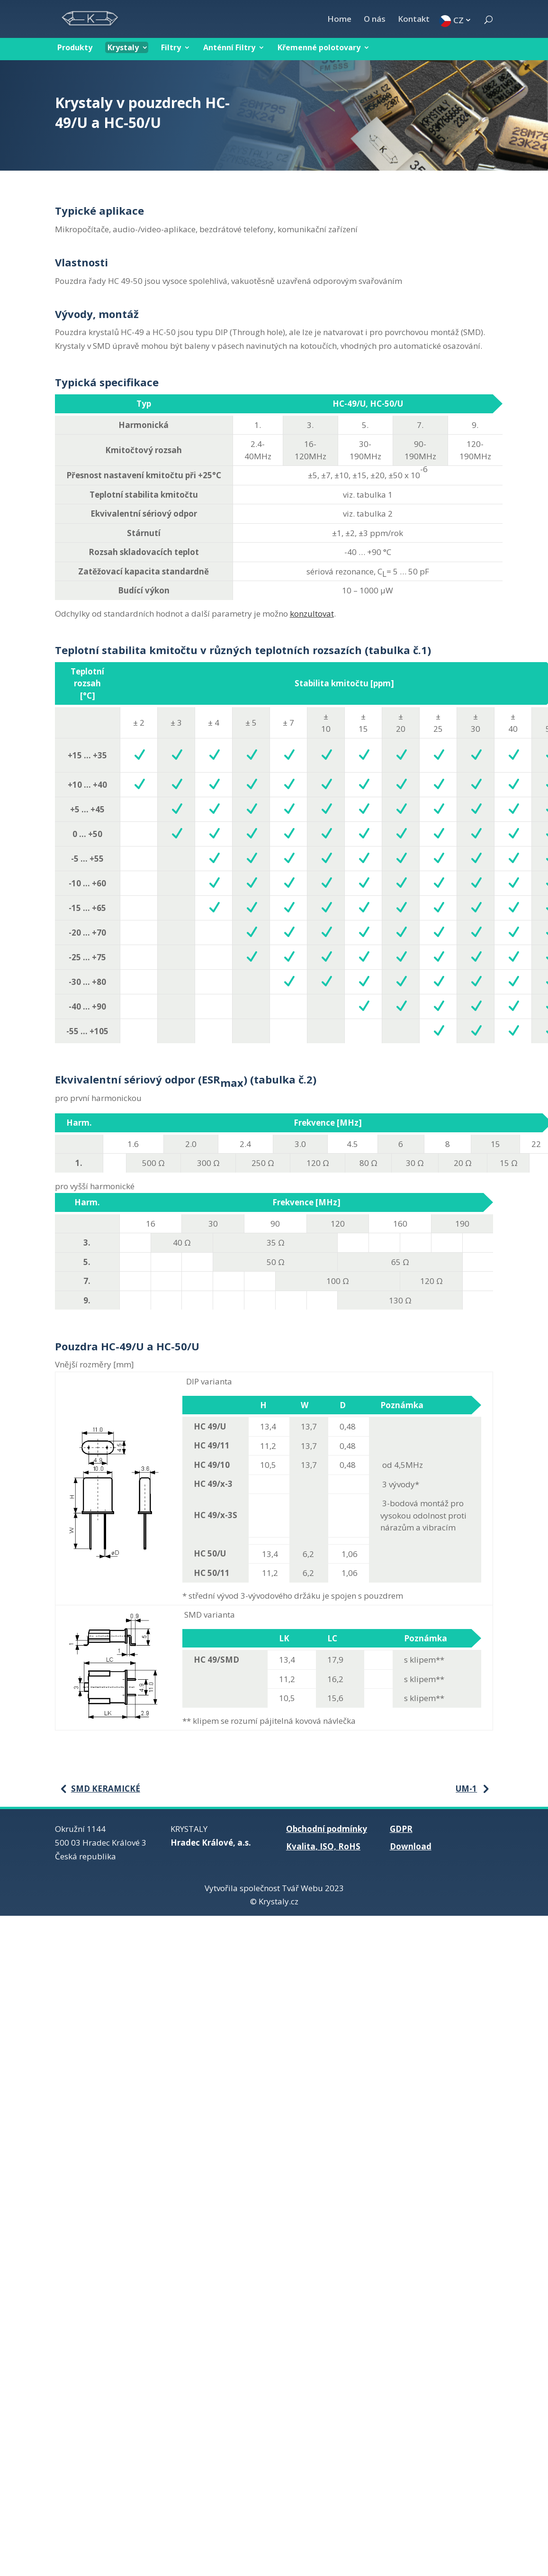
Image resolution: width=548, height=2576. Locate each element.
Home (339, 20)
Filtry (171, 47)
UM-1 (466, 1788)
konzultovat (312, 613)
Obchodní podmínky (326, 1828)
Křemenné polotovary (319, 47)
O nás (375, 20)
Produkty (74, 47)
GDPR (401, 1828)
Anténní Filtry (229, 47)
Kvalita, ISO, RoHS (323, 1846)
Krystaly (123, 47)
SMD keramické (105, 1788)
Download (410, 1846)
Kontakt (414, 20)
